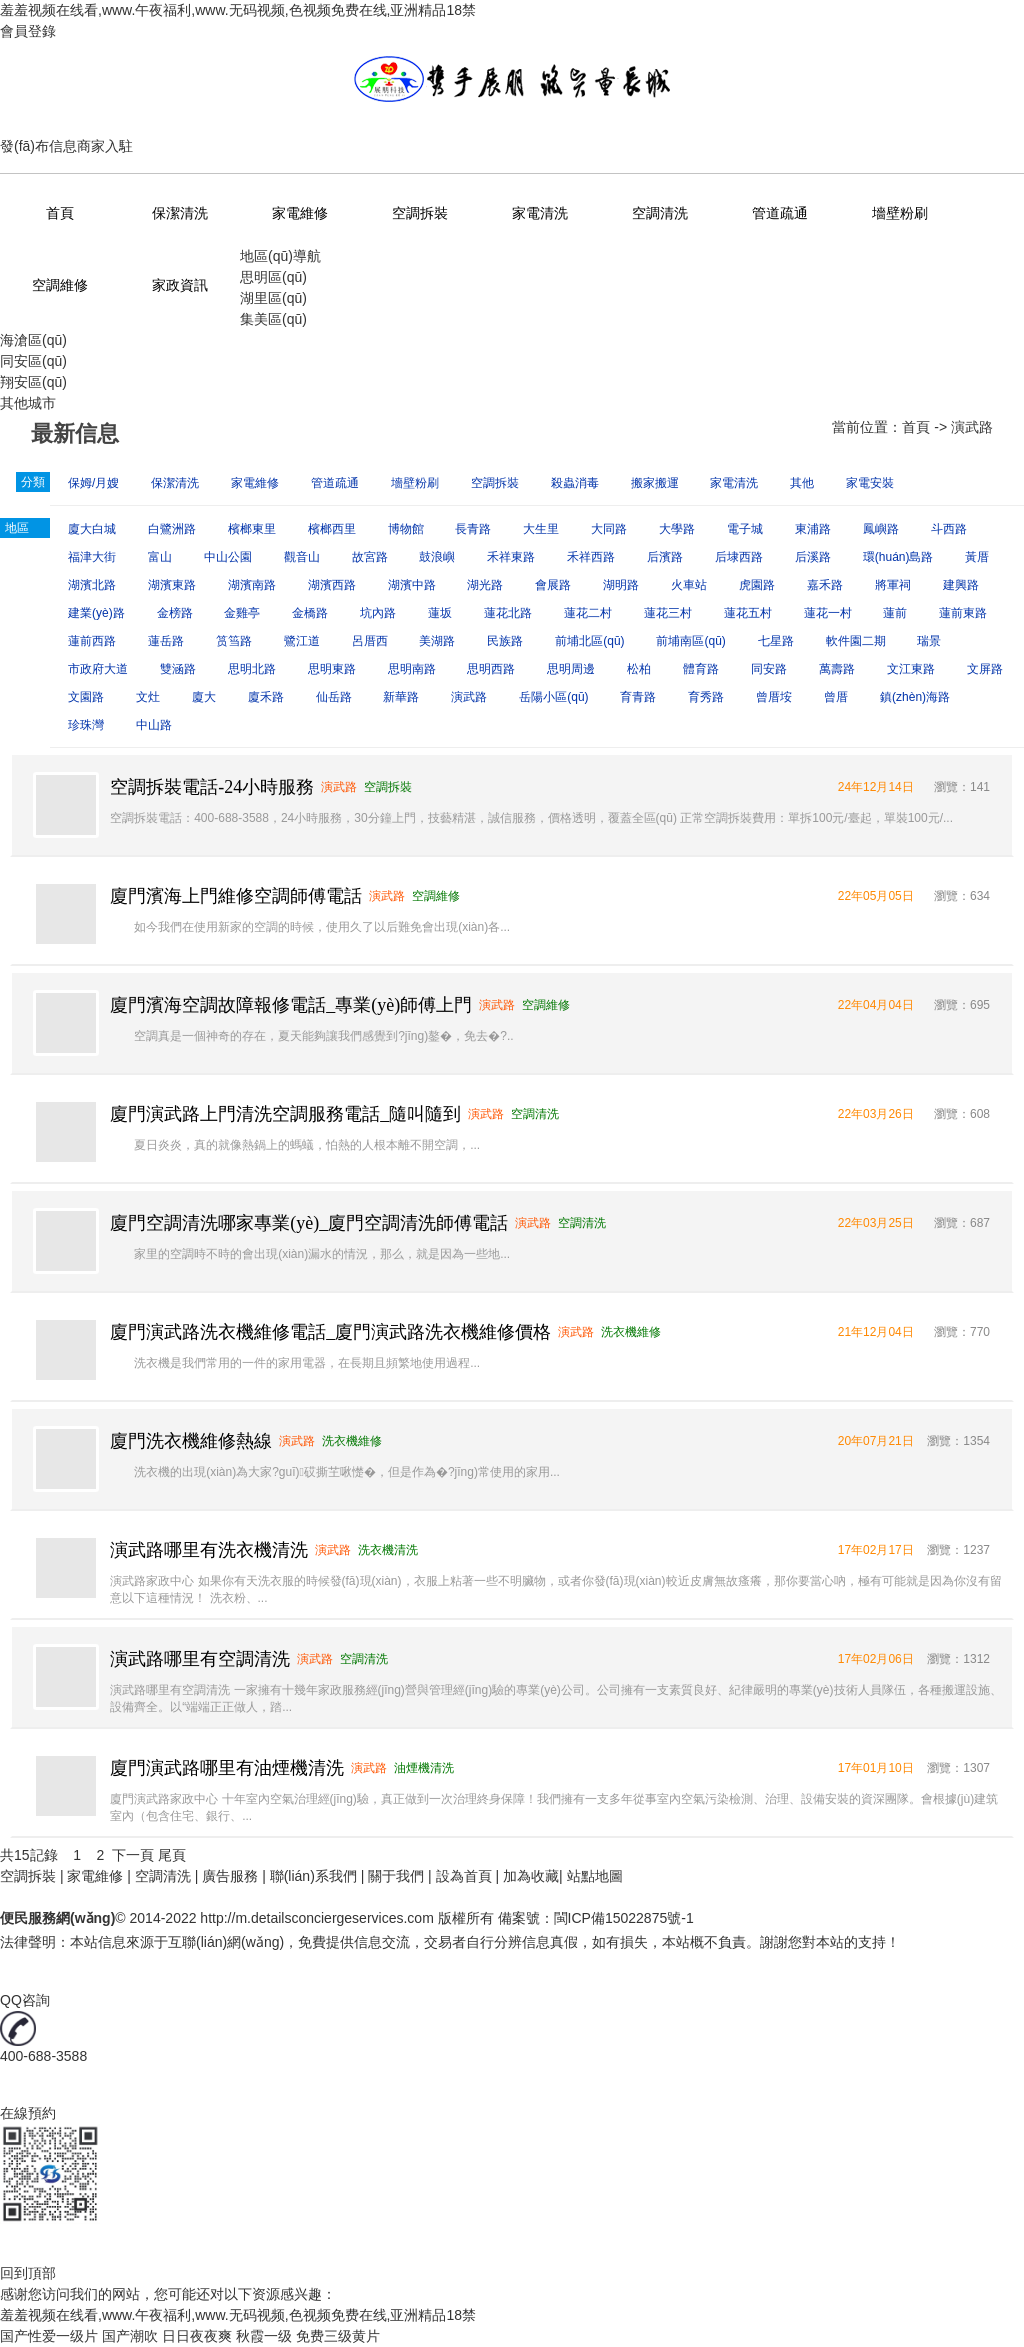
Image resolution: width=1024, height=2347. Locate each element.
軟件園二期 (856, 641)
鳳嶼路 (881, 529)
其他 (802, 483)
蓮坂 (440, 613)
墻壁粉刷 (900, 213)
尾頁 (172, 1855)
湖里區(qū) (273, 298)
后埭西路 (739, 557)
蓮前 (895, 613)
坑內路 (378, 613)
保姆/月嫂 (93, 483)
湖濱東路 (172, 585)
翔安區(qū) (33, 382)
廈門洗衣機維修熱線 (191, 1441)
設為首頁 (464, 1876)
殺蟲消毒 (575, 483)
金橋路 (310, 613)
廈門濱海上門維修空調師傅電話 (236, 896)
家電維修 (300, 213)
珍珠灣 (86, 725)
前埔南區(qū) (690, 641)
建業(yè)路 (96, 613)
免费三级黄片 (338, 2336)
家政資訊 (180, 285)
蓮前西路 (92, 641)
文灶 (148, 697)
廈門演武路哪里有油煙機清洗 (227, 1768)
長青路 (473, 529)
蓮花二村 (588, 613)
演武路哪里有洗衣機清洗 (209, 1550)
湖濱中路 (412, 585)
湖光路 (485, 585)
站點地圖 (595, 1876)
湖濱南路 (252, 585)
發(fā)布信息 (38, 146)
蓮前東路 (963, 613)
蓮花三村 (668, 613)
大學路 (677, 529)
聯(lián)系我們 (313, 1876)
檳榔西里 (332, 529)
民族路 (505, 641)
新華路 (401, 697)
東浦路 (813, 529)
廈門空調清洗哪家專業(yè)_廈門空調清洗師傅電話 (309, 1223)
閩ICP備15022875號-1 (624, 1918)
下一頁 (133, 1855)
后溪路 (813, 557)
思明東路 (332, 669)
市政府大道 (98, 669)
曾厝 (836, 697)
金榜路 (175, 613)
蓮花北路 (508, 613)
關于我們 (396, 1876)
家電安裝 (870, 483)
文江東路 (911, 669)
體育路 (701, 669)
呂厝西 (370, 641)
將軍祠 (893, 585)
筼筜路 (234, 641)
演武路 (469, 697)
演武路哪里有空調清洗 (200, 1659)
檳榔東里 (252, 529)
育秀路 (706, 697)
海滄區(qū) (33, 340)
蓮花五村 (748, 613)
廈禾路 (266, 697)
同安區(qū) (33, 361)
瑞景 (929, 641)
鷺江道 (302, 641)
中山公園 (228, 557)
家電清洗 (540, 213)
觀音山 (302, 557)
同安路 (769, 669)
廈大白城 (92, 529)
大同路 (609, 529)
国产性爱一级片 (49, 2336)
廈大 (204, 697)
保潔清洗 (180, 213)
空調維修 (60, 285)
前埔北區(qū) (589, 641)
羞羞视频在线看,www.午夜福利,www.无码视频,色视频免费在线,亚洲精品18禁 (238, 10)
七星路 (776, 641)
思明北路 (252, 669)
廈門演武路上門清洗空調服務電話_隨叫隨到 (285, 1114)
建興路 (961, 585)
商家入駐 (105, 146)
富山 (160, 557)
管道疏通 (780, 213)
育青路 (638, 697)
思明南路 (412, 669)
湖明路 (621, 585)
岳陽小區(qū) (553, 697)
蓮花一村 (828, 613)
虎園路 (757, 585)
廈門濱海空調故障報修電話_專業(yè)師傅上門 (291, 1005)
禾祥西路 (591, 557)
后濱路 (665, 557)
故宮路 (370, 557)
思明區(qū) (273, 277)
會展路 (553, 585)
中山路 (154, 725)
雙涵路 (178, 669)
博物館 (406, 529)
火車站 (689, 585)
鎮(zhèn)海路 (915, 697)
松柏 (639, 669)
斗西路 (949, 529)
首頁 (60, 213)
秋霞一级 (264, 2336)
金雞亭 (242, 613)
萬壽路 (837, 669)
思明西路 (491, 669)
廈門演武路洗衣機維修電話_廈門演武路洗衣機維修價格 (330, 1332)
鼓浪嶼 (437, 557)
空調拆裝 (420, 213)
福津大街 (92, 557)
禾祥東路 (511, 557)
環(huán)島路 (898, 557)
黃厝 (977, 557)
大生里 (541, 529)
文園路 (86, 697)
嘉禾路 (825, 585)
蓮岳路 (166, 641)
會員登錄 (28, 31)
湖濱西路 (332, 585)
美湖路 (437, 641)
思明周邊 (571, 669)
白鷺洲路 (172, 529)
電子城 (745, 529)
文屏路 (985, 669)
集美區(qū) (273, 319)
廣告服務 (230, 1876)
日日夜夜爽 (197, 2336)
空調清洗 (660, 213)
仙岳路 (334, 697)
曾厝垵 (774, 697)
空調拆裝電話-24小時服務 (212, 787)
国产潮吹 (130, 2336)
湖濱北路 (92, 585)
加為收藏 (531, 1876)
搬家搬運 (655, 483)
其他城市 (28, 403)
